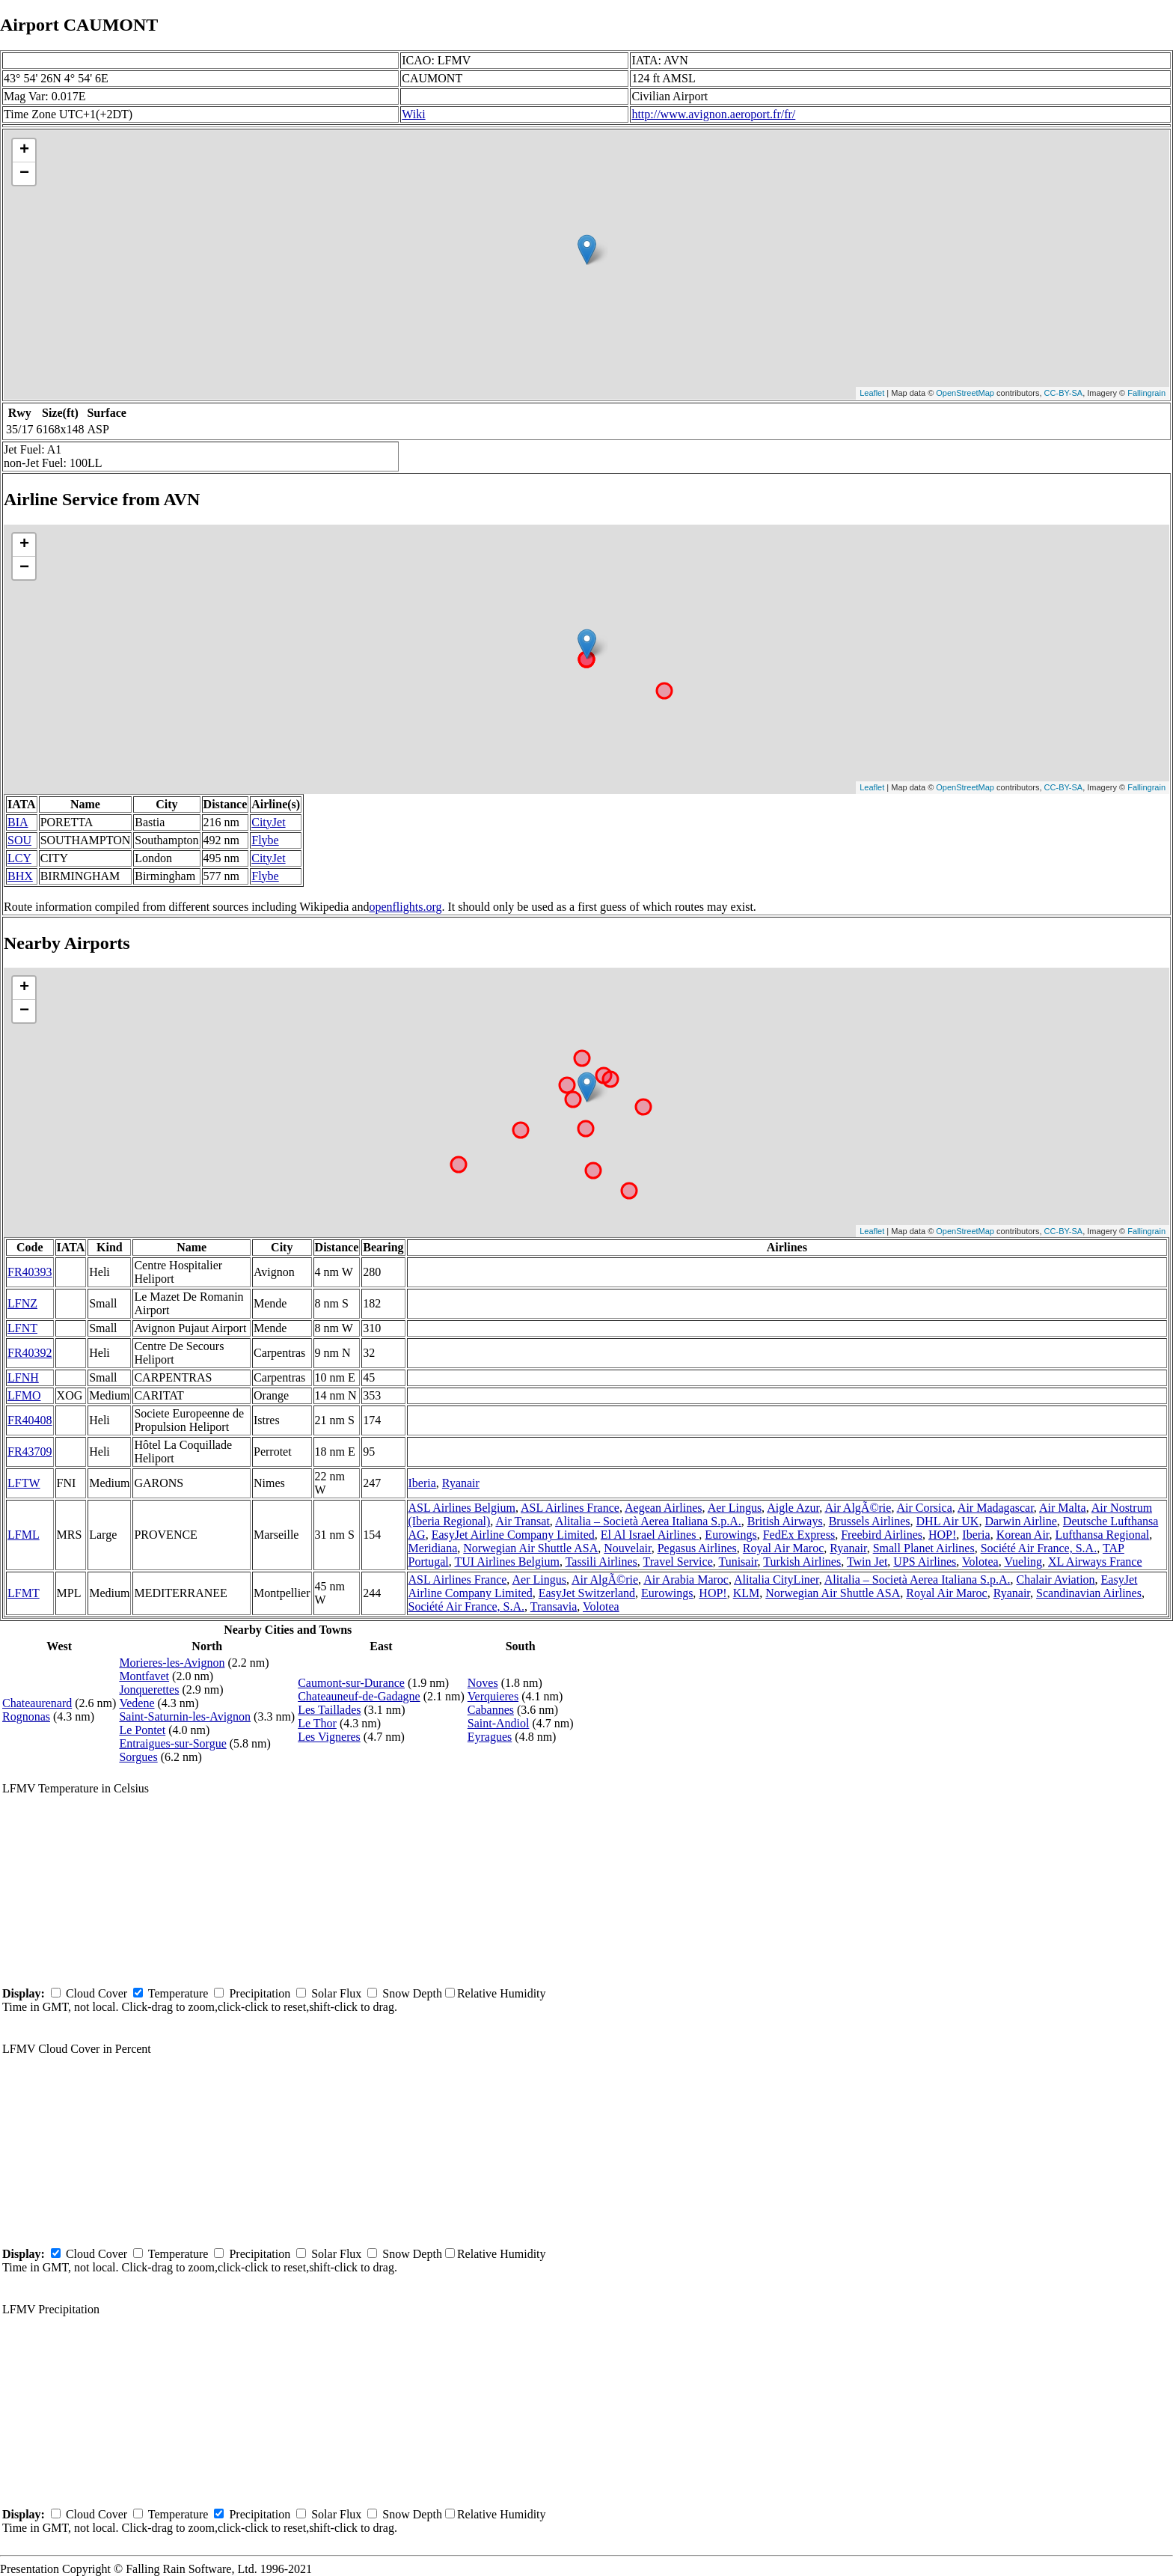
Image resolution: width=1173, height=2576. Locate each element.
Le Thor (317, 1723)
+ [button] (24, 150)
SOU (19, 840)
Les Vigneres (329, 1736)
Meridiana (433, 1548)
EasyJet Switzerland (587, 1593)
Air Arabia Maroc (686, 1579)
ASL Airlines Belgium (461, 1507)
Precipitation (259, 1993)
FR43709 (29, 1451)
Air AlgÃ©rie (857, 1507)
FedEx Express (799, 1534)
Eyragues (490, 1736)
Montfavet (144, 1676)
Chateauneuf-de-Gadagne (359, 1696)
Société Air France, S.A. (1039, 1548)
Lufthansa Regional (1103, 1534)
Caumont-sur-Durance (351, 1682)
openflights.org (405, 906)
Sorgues (138, 1757)
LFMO (23, 1395)
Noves (483, 1682)
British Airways (785, 1521)
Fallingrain (1146, 392)
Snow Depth (412, 1993)
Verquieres (493, 1696)
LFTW (23, 1483)
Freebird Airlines (881, 1534)
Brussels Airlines (869, 1521)
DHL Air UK (947, 1521)
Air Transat (522, 1521)
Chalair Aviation (1056, 1579)
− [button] (24, 173)
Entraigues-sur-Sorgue (172, 1743)
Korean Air (1023, 1534)
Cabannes (491, 1709)
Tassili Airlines (601, 1561)
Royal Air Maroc (783, 1548)
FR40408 (29, 1420)
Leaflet (872, 392)
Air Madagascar (996, 1507)
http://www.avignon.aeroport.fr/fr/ (713, 114)
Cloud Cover (96, 1993)
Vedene (136, 1703)
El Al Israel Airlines (650, 1534)
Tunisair (737, 1561)
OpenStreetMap (965, 392)
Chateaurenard (37, 1703)
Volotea (980, 1561)
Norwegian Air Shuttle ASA (530, 1548)
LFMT (23, 1593)
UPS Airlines (924, 1561)
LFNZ (22, 1303)
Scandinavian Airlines (1089, 1593)
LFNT (22, 1328)
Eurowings (730, 1534)
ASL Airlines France (570, 1507)
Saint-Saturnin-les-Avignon (185, 1716)
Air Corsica (924, 1507)
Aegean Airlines (663, 1507)
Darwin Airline (1020, 1521)
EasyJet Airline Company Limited (513, 1534)
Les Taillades (329, 1709)
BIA (17, 822)
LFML (23, 1534)
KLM (746, 1593)
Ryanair (461, 1483)
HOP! (942, 1534)
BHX (20, 876)
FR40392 (29, 1352)
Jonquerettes (149, 1689)
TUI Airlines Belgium (506, 1561)
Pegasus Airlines (697, 1548)
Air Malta (1062, 1507)
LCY (19, 858)
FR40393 (29, 1272)
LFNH (23, 1377)
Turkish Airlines (802, 1561)
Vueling (1023, 1561)
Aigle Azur (793, 1507)
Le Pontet (142, 1730)
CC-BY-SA (1063, 392)
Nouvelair (627, 1548)
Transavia (554, 1606)
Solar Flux (336, 1993)
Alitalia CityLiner (776, 1579)
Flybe (264, 840)
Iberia (422, 1483)
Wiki (413, 114)
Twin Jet (867, 1561)
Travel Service (678, 1561)
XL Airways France (1095, 1561)
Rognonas (26, 1716)
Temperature (178, 1993)
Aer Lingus (735, 1507)
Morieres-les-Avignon (171, 1662)
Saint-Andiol (499, 1723)
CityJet (268, 822)
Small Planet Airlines (924, 1548)
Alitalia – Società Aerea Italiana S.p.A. (648, 1521)
